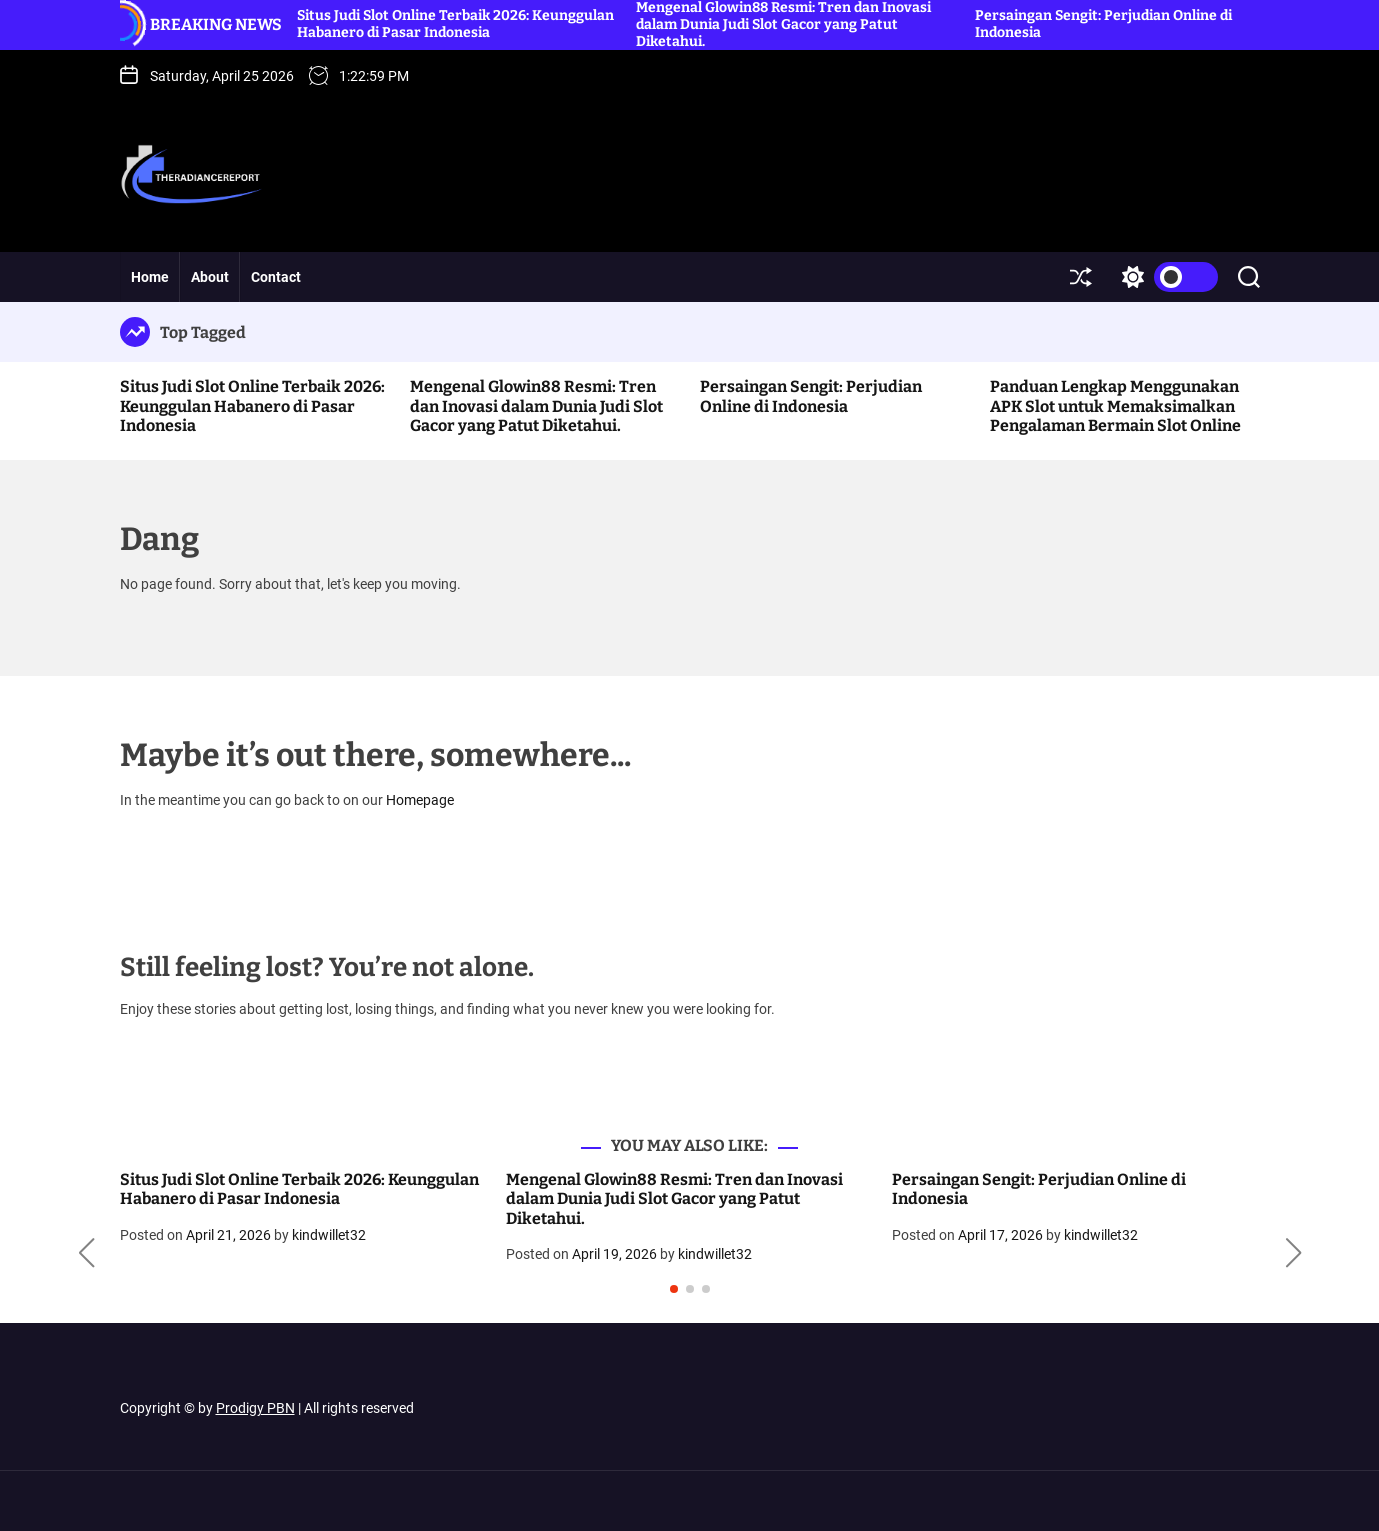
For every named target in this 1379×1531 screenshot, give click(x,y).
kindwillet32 (329, 1235)
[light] (1165, 277)
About (210, 277)
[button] (86, 1253)
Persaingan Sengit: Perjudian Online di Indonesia (811, 396)
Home (150, 277)
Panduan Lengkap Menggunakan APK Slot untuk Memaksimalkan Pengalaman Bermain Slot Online (1115, 405)
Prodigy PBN (255, 1408)
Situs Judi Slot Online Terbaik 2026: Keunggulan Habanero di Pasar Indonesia (455, 24)
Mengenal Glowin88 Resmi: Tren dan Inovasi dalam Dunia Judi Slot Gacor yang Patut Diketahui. (536, 405)
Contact (276, 277)
